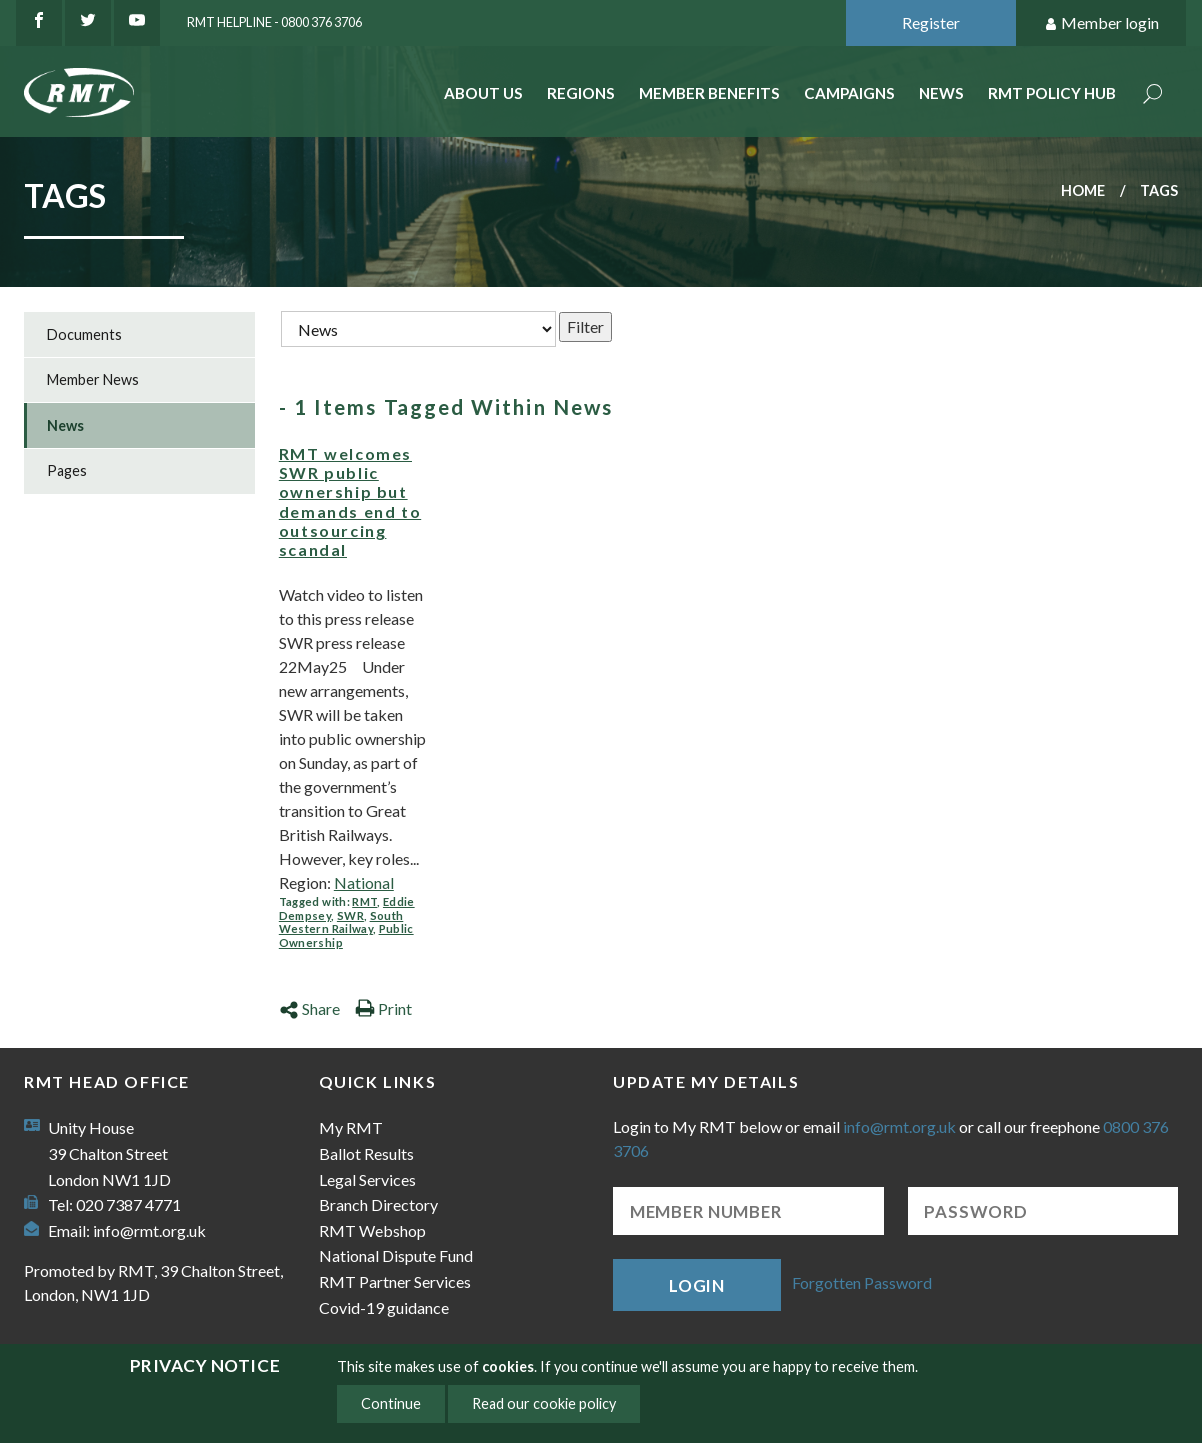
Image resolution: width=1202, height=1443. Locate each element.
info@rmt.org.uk (149, 1230)
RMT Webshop (372, 1230)
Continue (391, 1403)
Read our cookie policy (544, 1403)
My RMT (351, 1127)
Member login (1101, 23)
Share (309, 1008)
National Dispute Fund (396, 1255)
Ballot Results (366, 1153)
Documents (84, 334)
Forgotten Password (862, 1282)
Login (697, 1285)
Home (1083, 190)
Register (931, 22)
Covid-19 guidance (384, 1307)
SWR (350, 915)
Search (1153, 95)
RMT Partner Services (395, 1281)
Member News (93, 379)
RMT (364, 901)
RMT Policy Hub (1052, 93)
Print (383, 1008)
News (941, 93)
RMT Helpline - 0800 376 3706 (274, 22)
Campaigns (849, 93)
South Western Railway (341, 922)
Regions (581, 93)
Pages (67, 470)
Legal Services (367, 1179)
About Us (483, 93)
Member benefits (709, 93)
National (364, 882)
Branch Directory (378, 1204)
